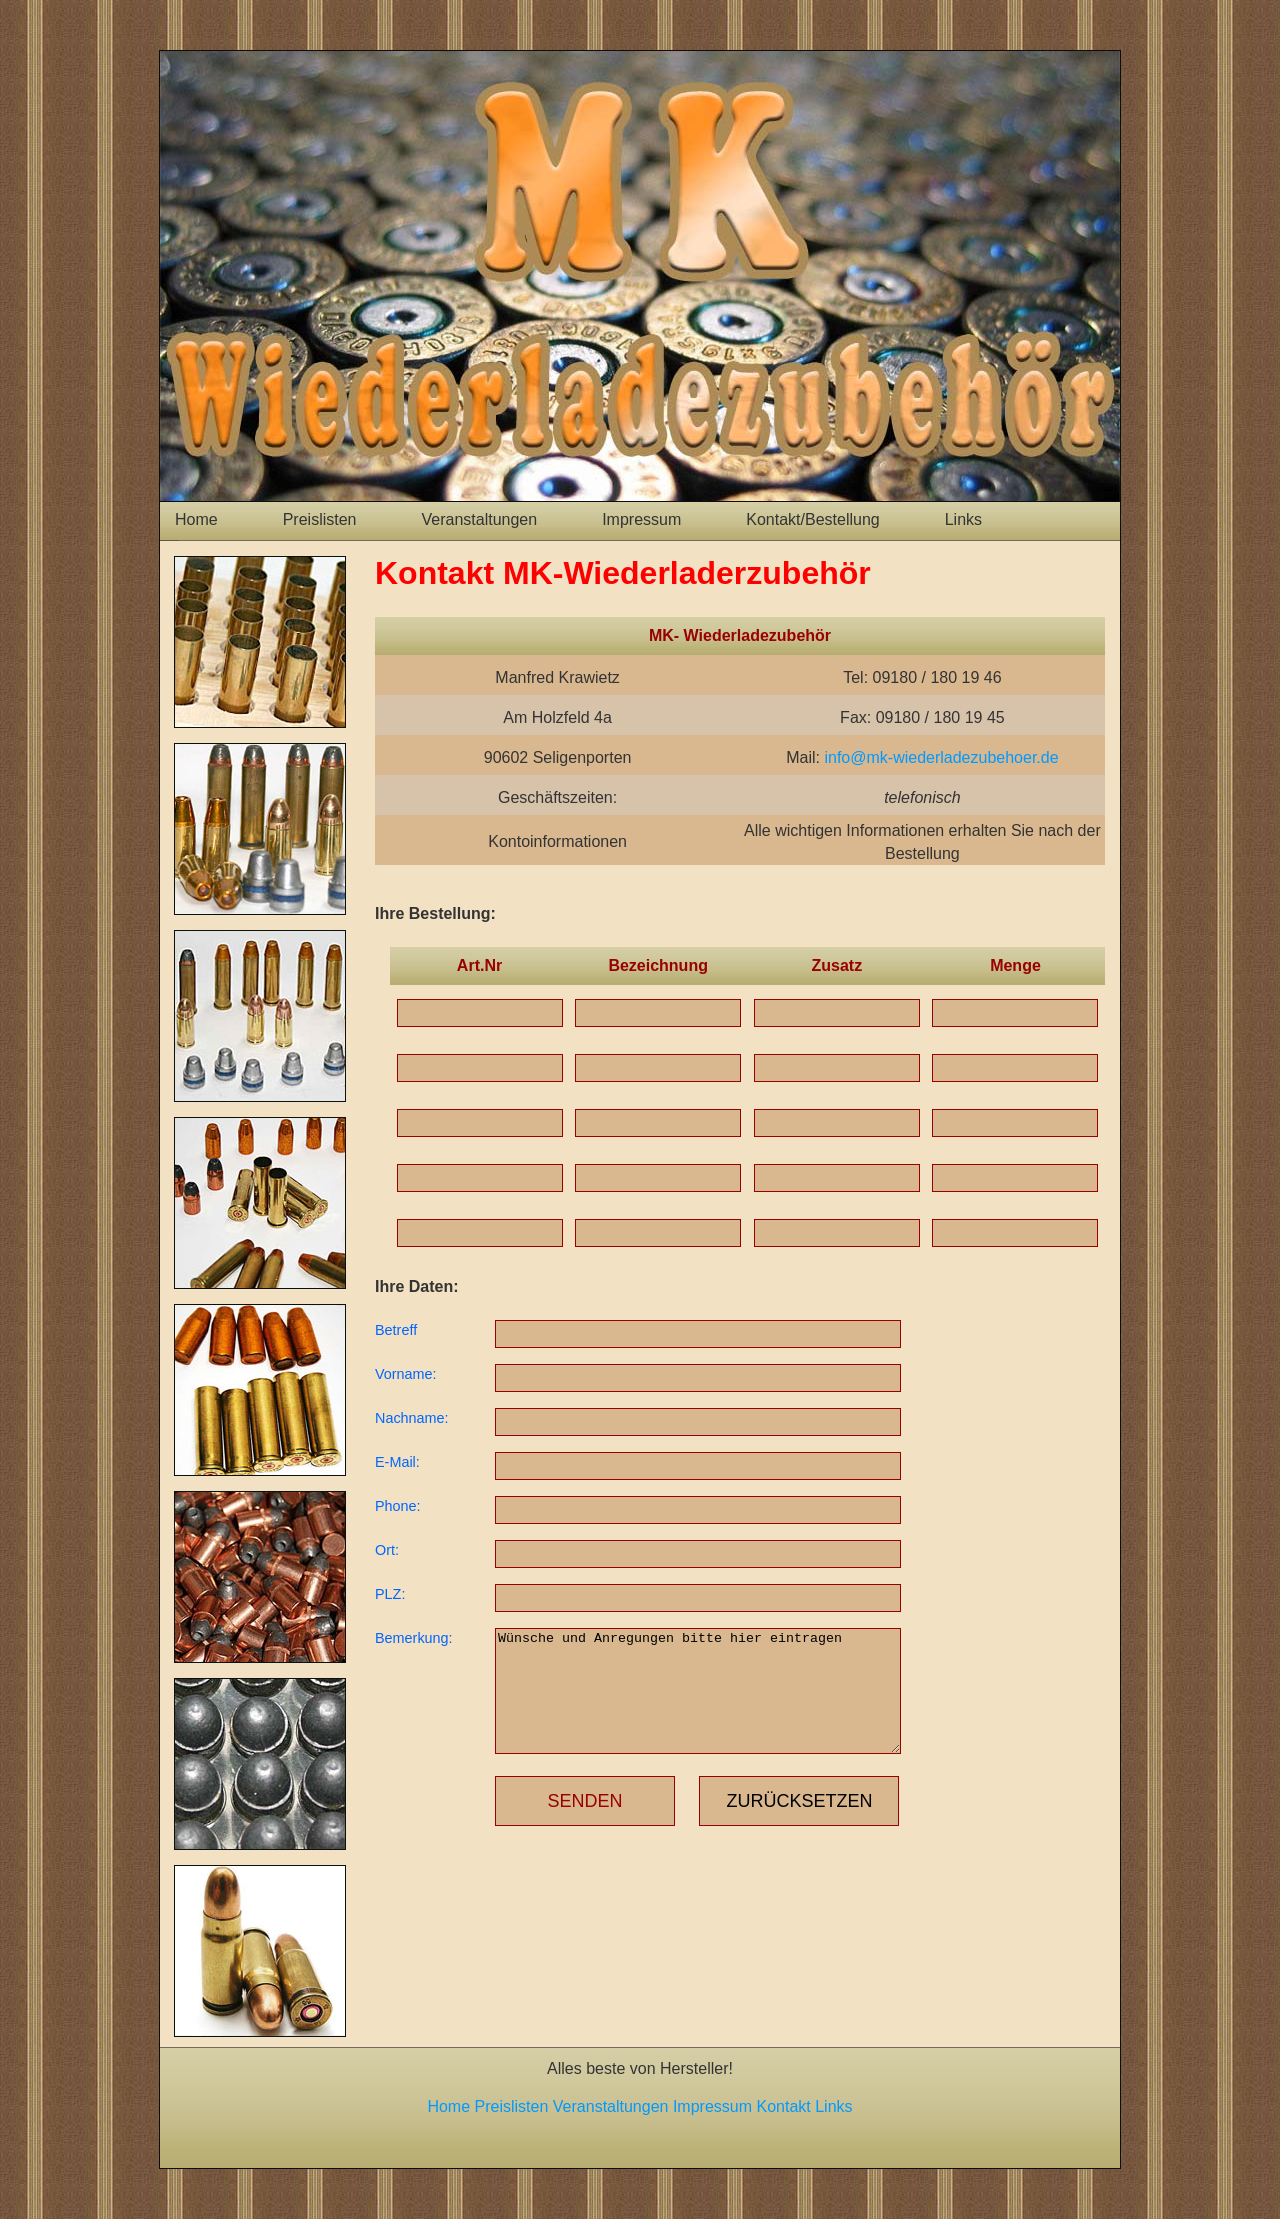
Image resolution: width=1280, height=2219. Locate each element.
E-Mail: (397, 1462)
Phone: (398, 1506)
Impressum (641, 519)
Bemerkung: (414, 1638)
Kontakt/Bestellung (812, 519)
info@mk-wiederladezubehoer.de (941, 757)
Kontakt (784, 2106)
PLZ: (390, 1594)
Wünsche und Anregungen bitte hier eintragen (698, 1691)
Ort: (387, 1550)
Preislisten (320, 519)
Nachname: (412, 1418)
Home (196, 519)
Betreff (396, 1330)
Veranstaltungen (480, 519)
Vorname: (406, 1374)
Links (963, 519)
